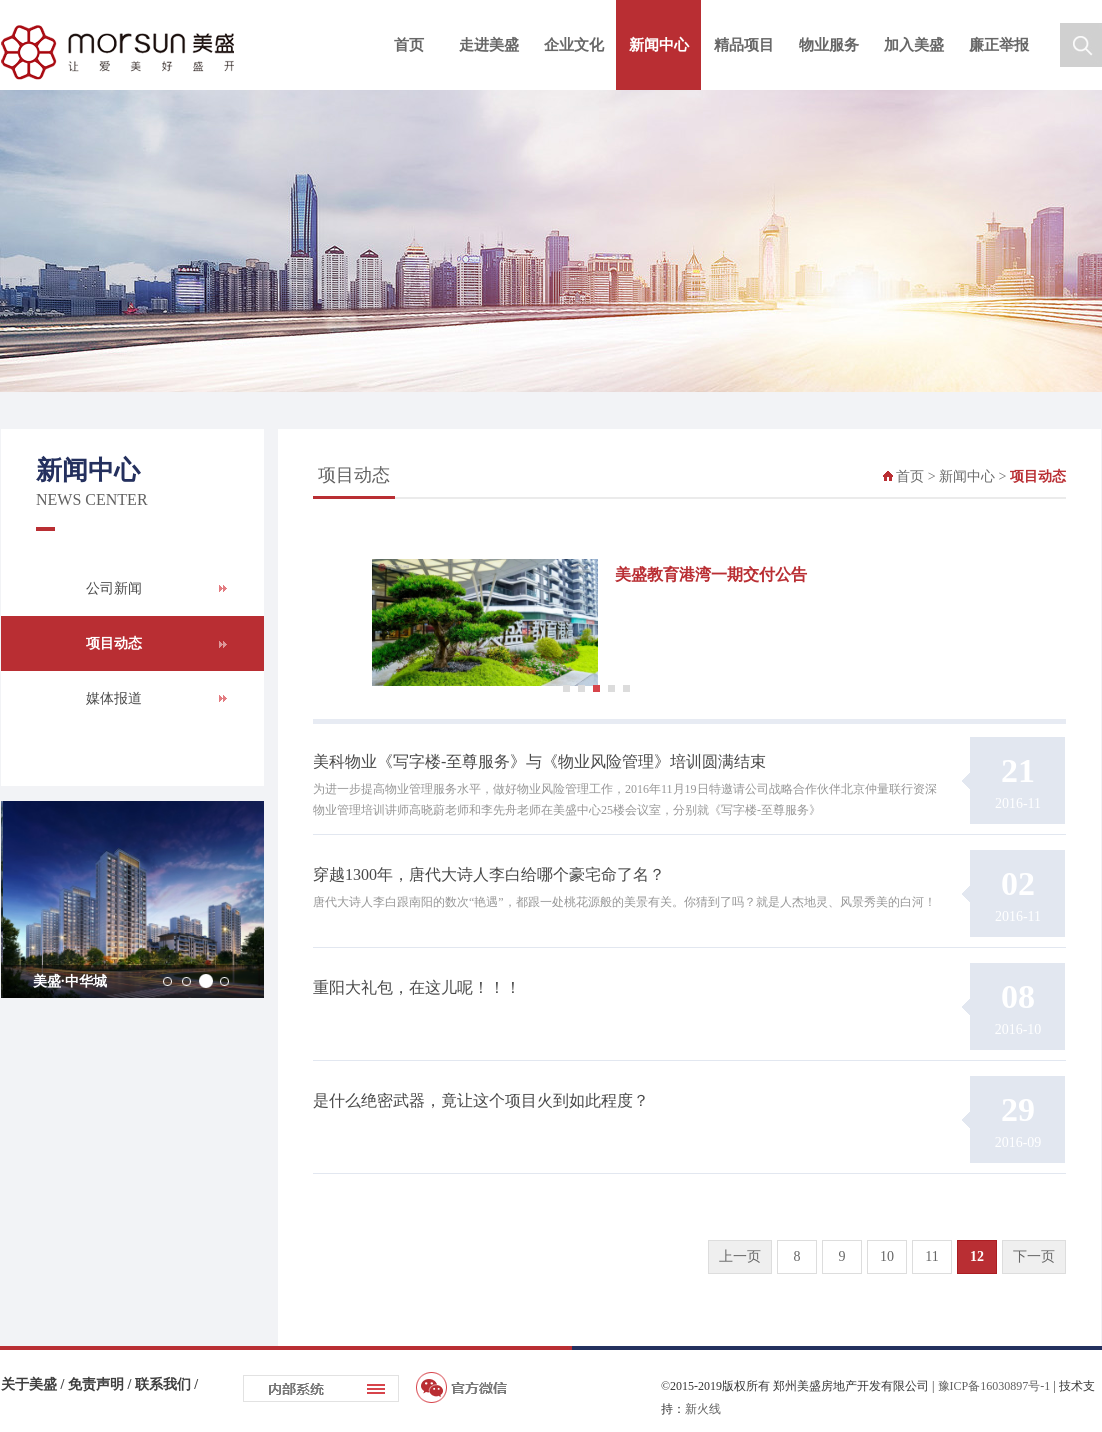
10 (887, 1256)
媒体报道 (114, 698)
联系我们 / (166, 1384)
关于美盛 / (34, 1384)
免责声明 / (101, 1384)
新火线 (703, 1409)
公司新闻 (114, 588)
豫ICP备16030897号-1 (994, 1386)
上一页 (740, 1256)
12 (977, 1256)
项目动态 (114, 643)
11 (931, 1256)
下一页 (1034, 1256)
